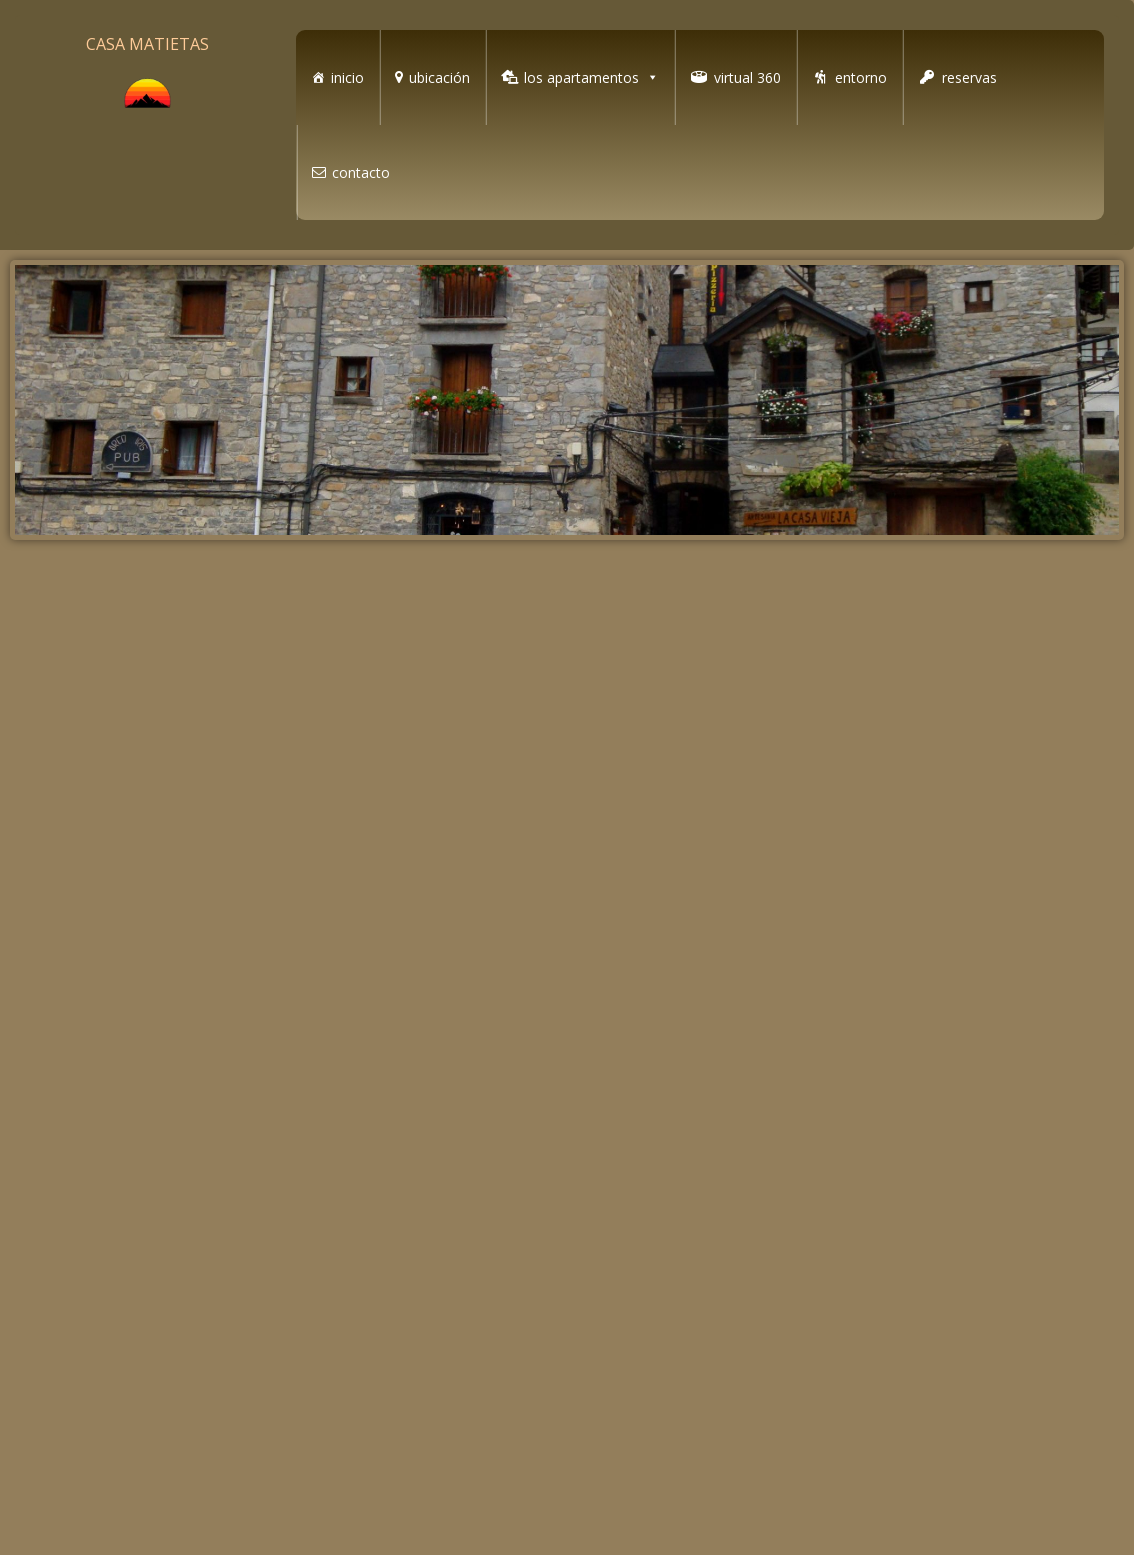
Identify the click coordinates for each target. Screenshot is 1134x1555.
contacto (361, 172)
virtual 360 (747, 77)
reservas (969, 77)
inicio (347, 77)
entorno (861, 77)
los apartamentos (591, 77)
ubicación (439, 77)
